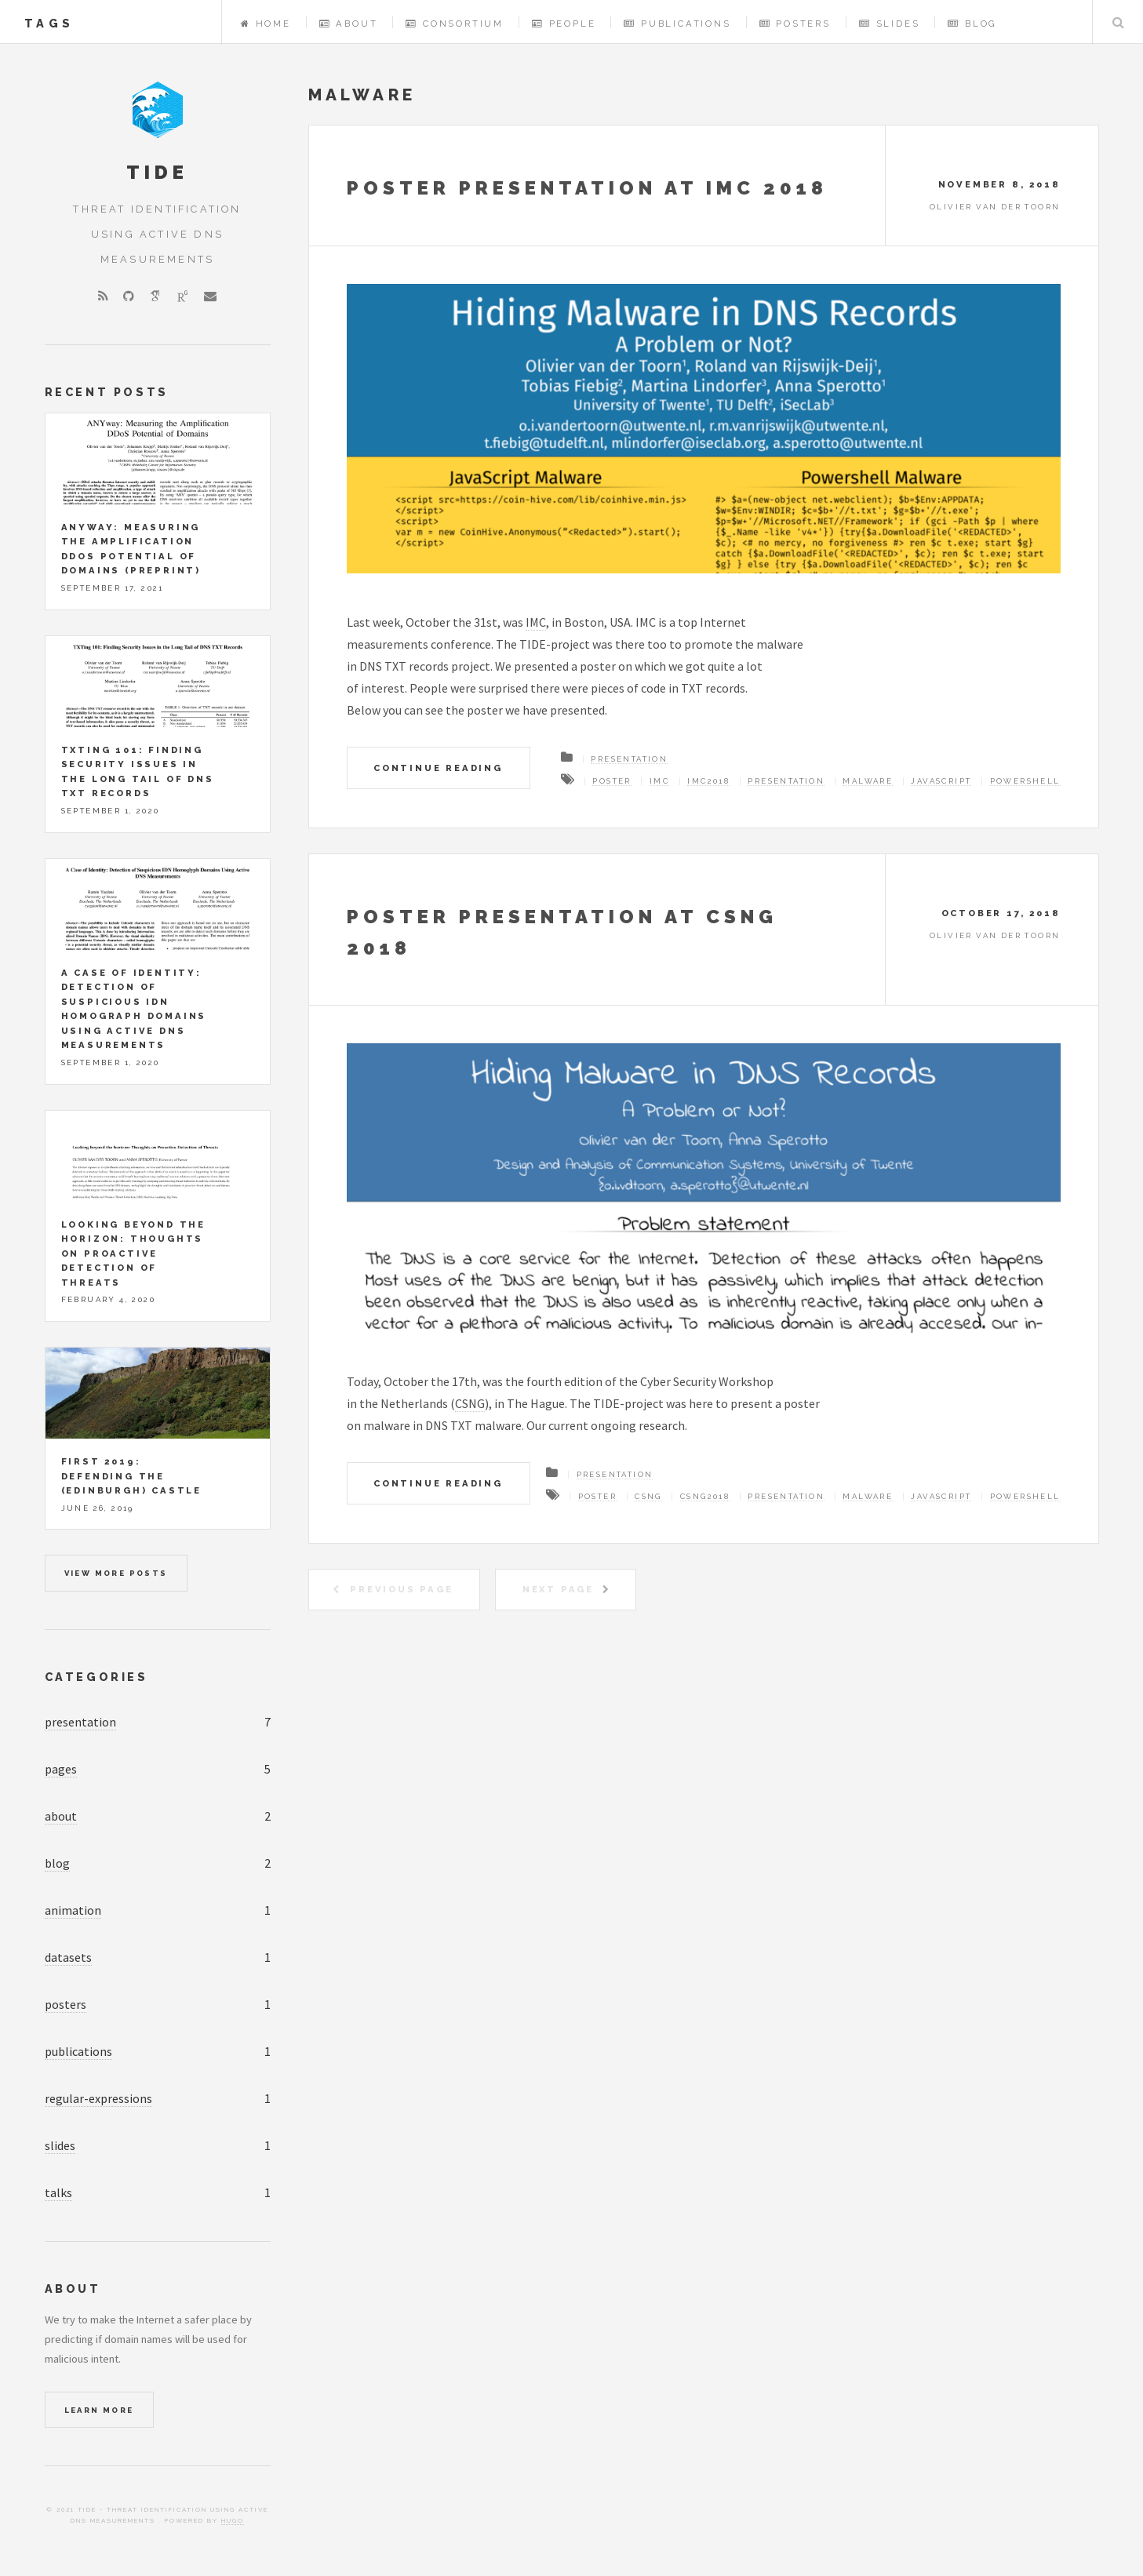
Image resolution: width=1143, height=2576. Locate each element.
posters (65, 2004)
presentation (80, 1722)
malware (868, 781)
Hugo (232, 2520)
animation (73, 1910)
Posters (795, 23)
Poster (611, 781)
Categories (96, 1676)
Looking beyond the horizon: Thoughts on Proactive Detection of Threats (133, 1253)
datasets (68, 1957)
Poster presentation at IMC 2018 (587, 187)
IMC (536, 622)
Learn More (99, 2410)
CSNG (470, 1403)
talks (58, 2192)
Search (1118, 22)
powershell (1025, 781)
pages (61, 1769)
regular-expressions (98, 2098)
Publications (677, 23)
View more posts (116, 1573)
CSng (648, 1496)
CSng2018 (705, 1496)
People (563, 23)
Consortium (455, 23)
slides (60, 2145)
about (61, 1816)
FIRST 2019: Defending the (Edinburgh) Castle (131, 1476)
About (348, 23)
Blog (972, 23)
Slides (889, 23)
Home (266, 23)
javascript (941, 781)
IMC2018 (708, 781)
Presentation (629, 759)
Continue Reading (438, 767)
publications (78, 2051)
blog (57, 1863)
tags (49, 23)
